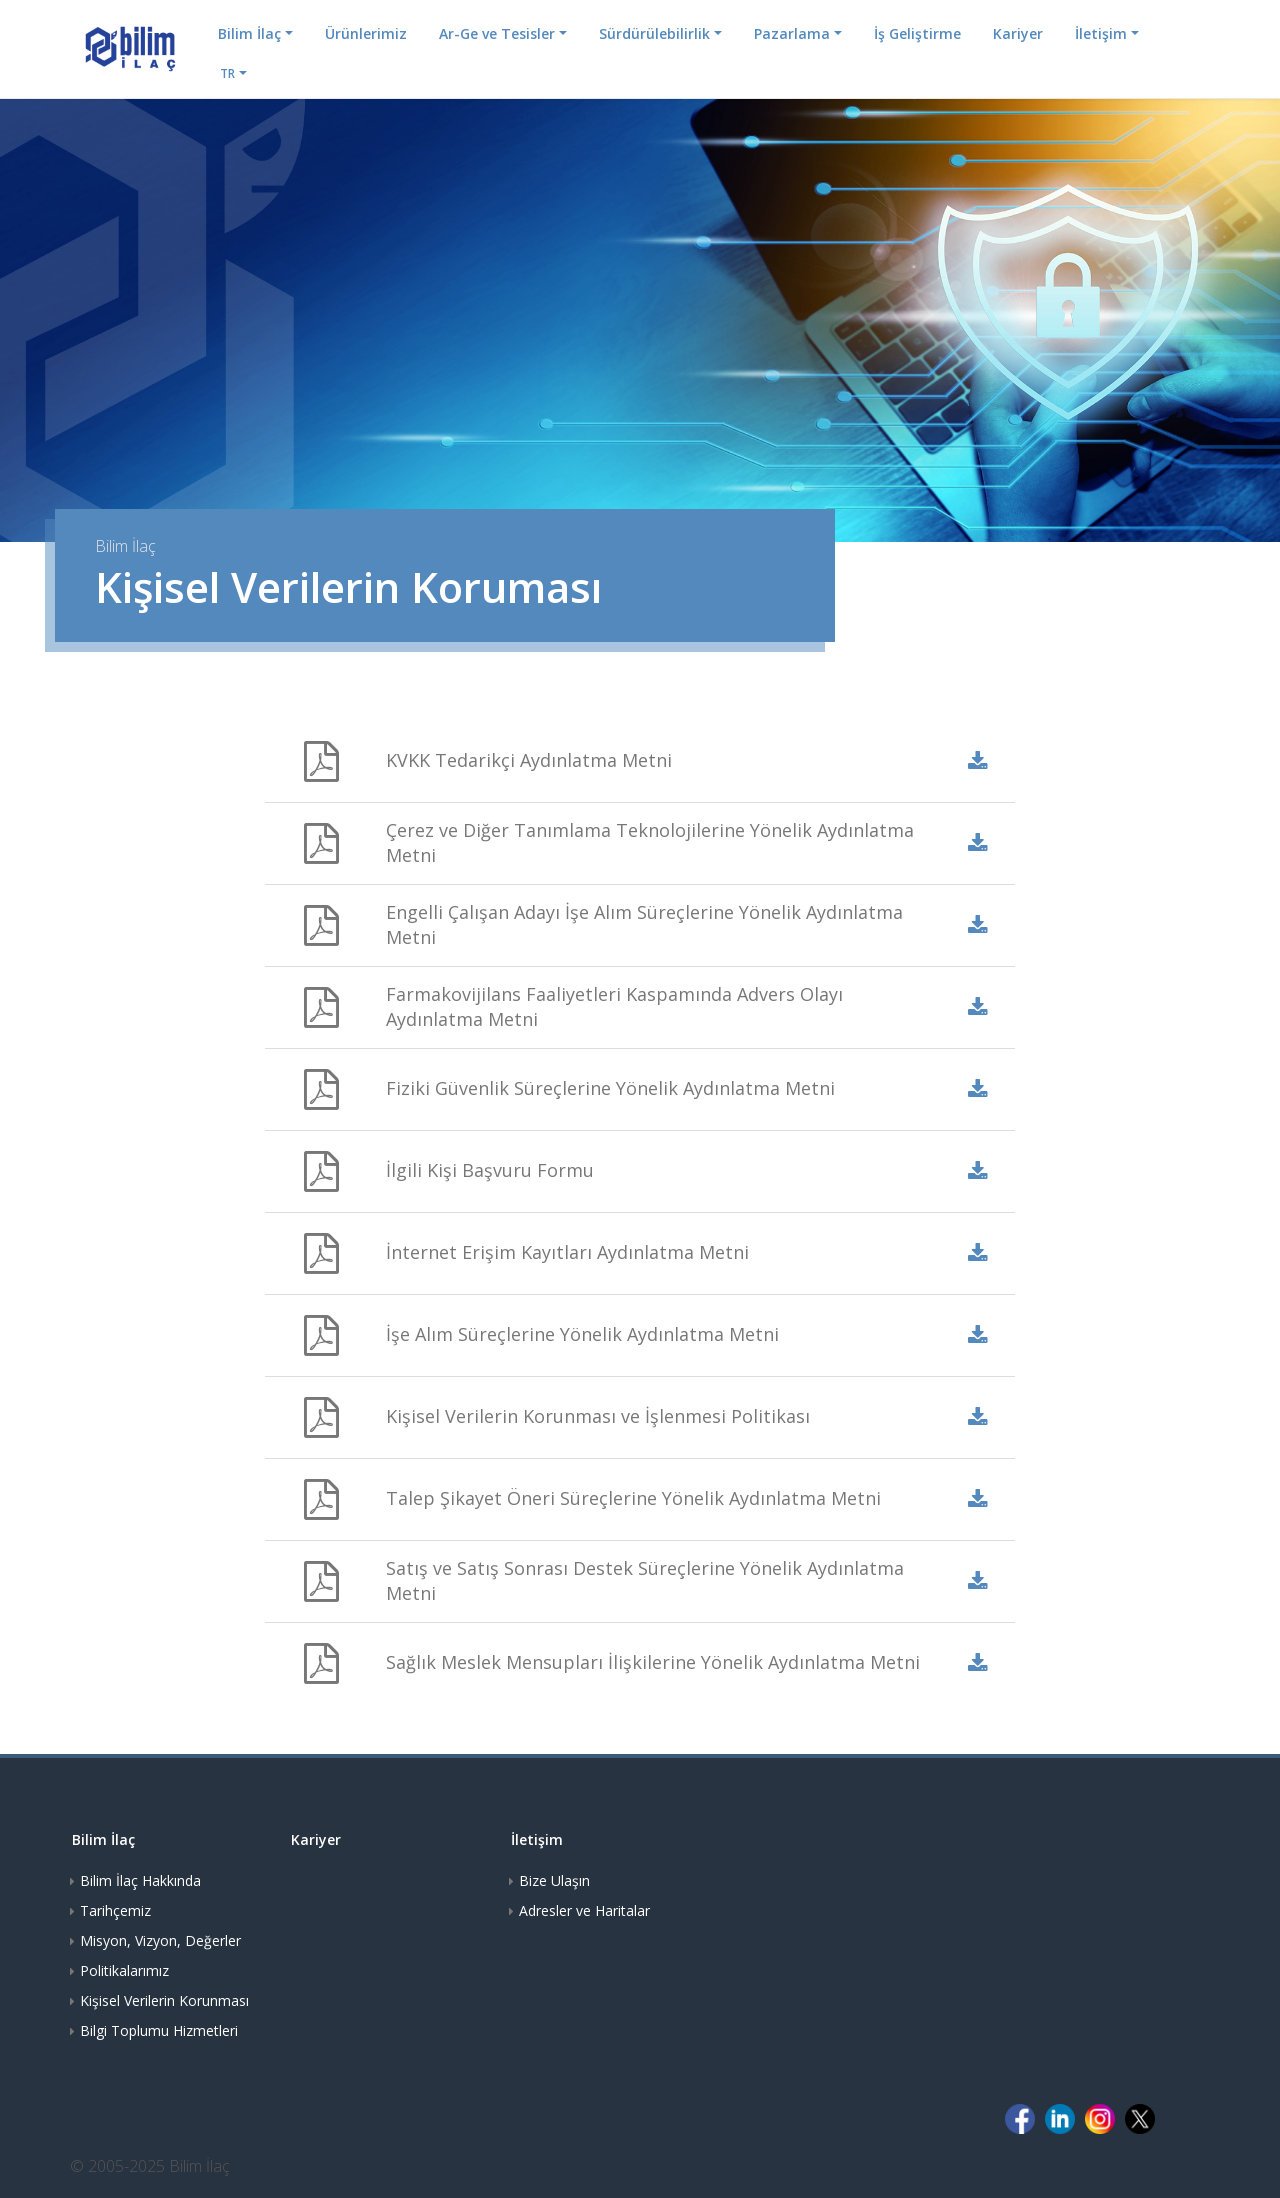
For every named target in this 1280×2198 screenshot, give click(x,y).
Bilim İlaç (249, 33)
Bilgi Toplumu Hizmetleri (159, 2030)
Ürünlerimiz (366, 33)
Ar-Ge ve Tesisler (497, 33)
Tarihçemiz (115, 1910)
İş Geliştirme (917, 33)
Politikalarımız (124, 1970)
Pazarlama (792, 33)
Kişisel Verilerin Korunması (164, 2000)
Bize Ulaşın (554, 1880)
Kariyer (1018, 33)
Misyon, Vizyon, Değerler (160, 1940)
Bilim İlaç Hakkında (140, 1880)
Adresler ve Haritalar (584, 1910)
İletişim (1101, 33)
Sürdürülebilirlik (654, 33)
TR (227, 73)
